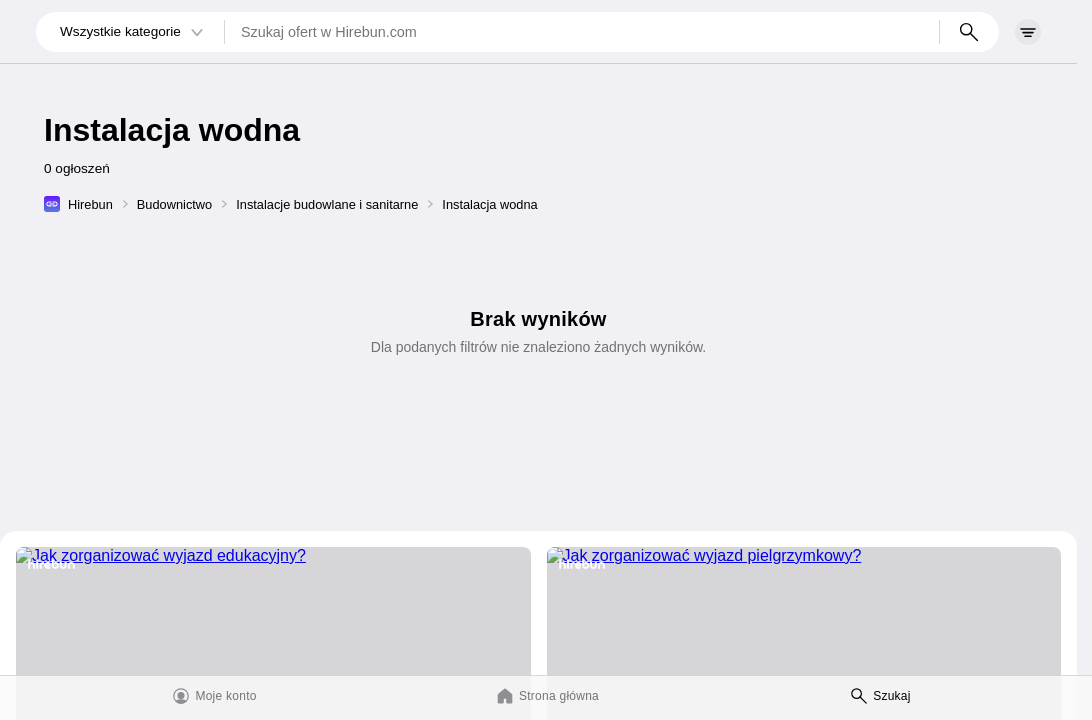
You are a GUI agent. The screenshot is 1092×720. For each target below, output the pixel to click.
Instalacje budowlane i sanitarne (327, 204)
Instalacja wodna (489, 204)
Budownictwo (174, 204)
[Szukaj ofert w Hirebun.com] (582, 32)
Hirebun (90, 204)
